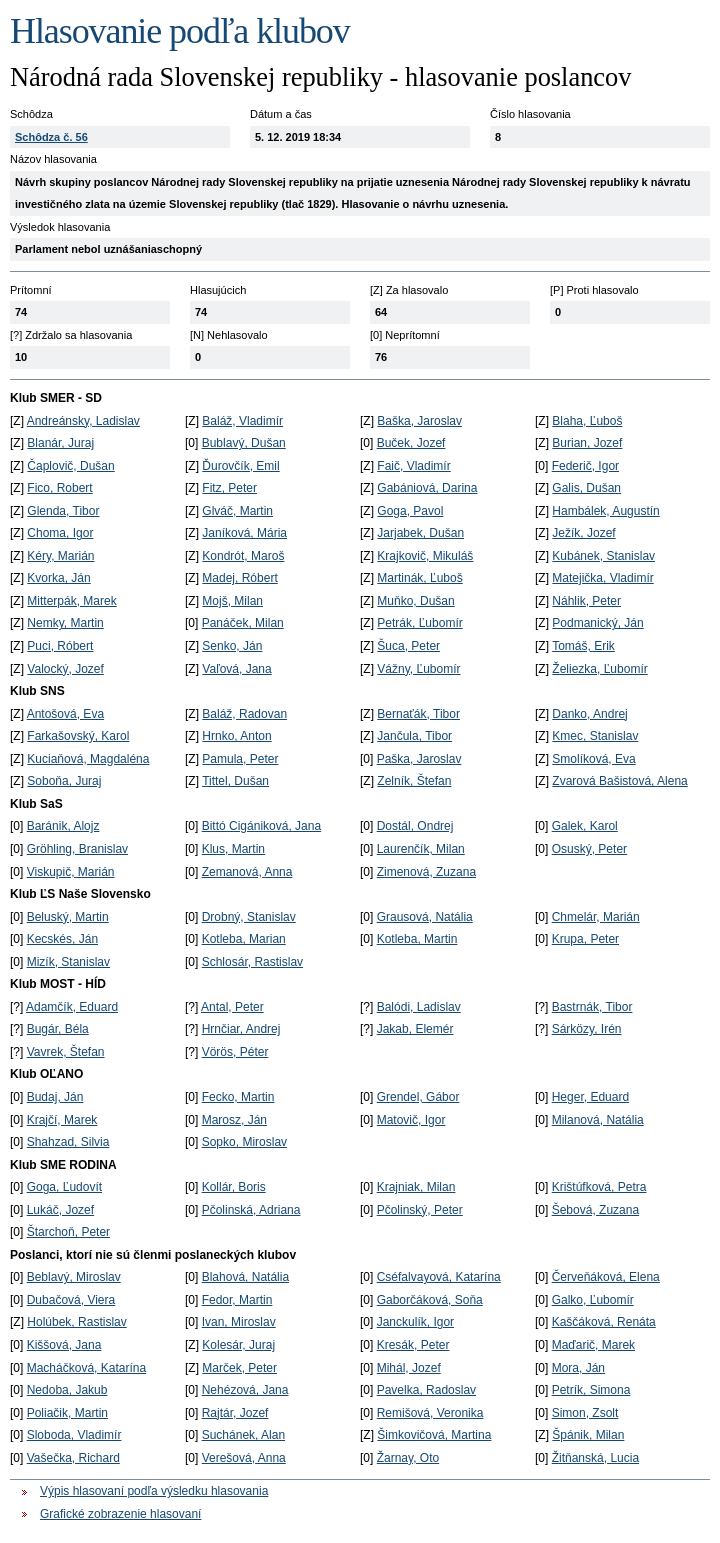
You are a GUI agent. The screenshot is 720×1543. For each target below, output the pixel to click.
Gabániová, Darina (427, 488)
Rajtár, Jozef (235, 1413)
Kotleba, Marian (244, 939)
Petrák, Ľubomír (419, 623)
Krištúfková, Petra (599, 1187)
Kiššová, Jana (64, 1345)
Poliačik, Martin (67, 1413)
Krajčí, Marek (62, 1120)
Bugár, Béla (58, 1029)
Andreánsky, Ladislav (83, 421)
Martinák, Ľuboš (419, 578)
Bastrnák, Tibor (592, 1007)
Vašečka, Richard (73, 1458)
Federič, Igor (585, 466)
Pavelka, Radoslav (426, 1390)
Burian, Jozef (587, 443)
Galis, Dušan (586, 488)
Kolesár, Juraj (238, 1345)
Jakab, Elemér (415, 1029)
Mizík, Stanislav (68, 962)
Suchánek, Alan (243, 1435)
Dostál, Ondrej (415, 826)
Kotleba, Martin (417, 939)
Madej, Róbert (239, 578)
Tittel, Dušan (235, 781)
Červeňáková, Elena (606, 1277)
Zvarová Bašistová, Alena (619, 781)
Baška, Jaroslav (419, 421)
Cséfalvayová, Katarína (439, 1277)
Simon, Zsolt (585, 1413)
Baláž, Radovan (244, 714)
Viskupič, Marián (71, 872)
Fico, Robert (59, 488)
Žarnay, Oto (408, 1458)
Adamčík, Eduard (72, 1007)
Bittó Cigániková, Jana (261, 826)
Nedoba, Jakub (67, 1390)
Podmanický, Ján (597, 623)
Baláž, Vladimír (242, 421)
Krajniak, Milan (416, 1187)
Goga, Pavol (410, 511)
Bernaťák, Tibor (418, 714)
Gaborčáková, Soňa (430, 1300)
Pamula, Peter (240, 759)
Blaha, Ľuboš (587, 421)
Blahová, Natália (245, 1277)
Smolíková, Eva (593, 759)
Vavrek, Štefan (66, 1052)
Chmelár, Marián (596, 917)
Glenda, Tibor (63, 511)
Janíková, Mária (244, 533)
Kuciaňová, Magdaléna (88, 759)
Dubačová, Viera (71, 1300)
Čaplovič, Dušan (70, 466)
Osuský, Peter (589, 849)
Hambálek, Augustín (605, 511)
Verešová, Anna (244, 1458)
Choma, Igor (60, 533)
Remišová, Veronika (430, 1413)
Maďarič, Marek (593, 1345)
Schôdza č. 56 (51, 137)
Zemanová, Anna (247, 872)
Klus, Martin (233, 849)
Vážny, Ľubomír (418, 669)
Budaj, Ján (55, 1097)
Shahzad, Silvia (68, 1142)
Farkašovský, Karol (78, 736)
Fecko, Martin (238, 1097)
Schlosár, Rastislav (252, 962)
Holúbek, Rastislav (76, 1322)
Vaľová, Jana (236, 669)
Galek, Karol (585, 826)
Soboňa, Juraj (64, 781)
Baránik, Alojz (63, 826)
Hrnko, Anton (236, 736)
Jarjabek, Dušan (420, 533)
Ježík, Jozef (583, 533)
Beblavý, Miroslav (74, 1277)
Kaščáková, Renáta (604, 1322)
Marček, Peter (239, 1368)
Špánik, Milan (588, 1435)
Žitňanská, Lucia (595, 1458)
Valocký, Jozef (65, 669)
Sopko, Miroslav (244, 1142)
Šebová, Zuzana (595, 1210)
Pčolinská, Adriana (251, 1210)
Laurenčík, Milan (421, 849)
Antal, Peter (232, 1007)
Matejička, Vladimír (602, 578)
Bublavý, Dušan (244, 443)
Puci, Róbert (60, 646)
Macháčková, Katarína (86, 1368)
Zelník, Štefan (414, 781)
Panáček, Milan (243, 623)
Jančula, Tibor (414, 736)
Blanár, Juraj (60, 443)
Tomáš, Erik (583, 646)
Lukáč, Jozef (60, 1210)
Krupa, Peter (585, 939)
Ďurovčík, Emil (240, 466)
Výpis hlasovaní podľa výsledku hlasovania (154, 1491)
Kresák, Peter (413, 1345)
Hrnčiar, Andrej (241, 1029)
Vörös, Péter (235, 1052)
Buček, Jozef (411, 443)
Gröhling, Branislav (77, 849)
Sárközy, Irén (587, 1029)
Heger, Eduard (590, 1097)
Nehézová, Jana (245, 1390)
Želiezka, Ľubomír (599, 669)
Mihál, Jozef (409, 1368)
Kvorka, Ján (58, 578)
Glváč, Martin (237, 511)
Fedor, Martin (237, 1300)
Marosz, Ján (234, 1120)
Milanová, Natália (598, 1120)
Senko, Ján (232, 646)
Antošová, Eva (65, 714)
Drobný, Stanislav (249, 917)
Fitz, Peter (229, 488)
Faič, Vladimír (413, 466)
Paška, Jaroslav (419, 759)
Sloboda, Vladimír (74, 1435)
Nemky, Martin (65, 623)
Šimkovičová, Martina (434, 1435)
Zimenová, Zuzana (426, 872)
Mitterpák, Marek (71, 601)
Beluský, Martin (68, 917)
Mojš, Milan (232, 601)
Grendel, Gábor (418, 1097)
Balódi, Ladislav (419, 1007)
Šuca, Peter (408, 646)
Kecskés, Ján (62, 939)
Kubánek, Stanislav (603, 556)
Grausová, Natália (425, 917)
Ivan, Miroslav (239, 1322)
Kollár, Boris (234, 1187)
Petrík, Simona (591, 1390)
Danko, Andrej (589, 714)
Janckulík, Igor (415, 1322)
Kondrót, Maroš (243, 556)
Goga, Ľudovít (64, 1187)
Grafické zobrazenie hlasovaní (120, 1514)
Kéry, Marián (60, 556)
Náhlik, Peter (586, 601)
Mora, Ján (578, 1368)
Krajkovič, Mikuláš (425, 556)
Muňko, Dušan (415, 601)
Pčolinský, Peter (420, 1210)
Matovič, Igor (411, 1120)
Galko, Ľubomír (593, 1300)
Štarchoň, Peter (68, 1232)
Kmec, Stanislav (595, 736)
